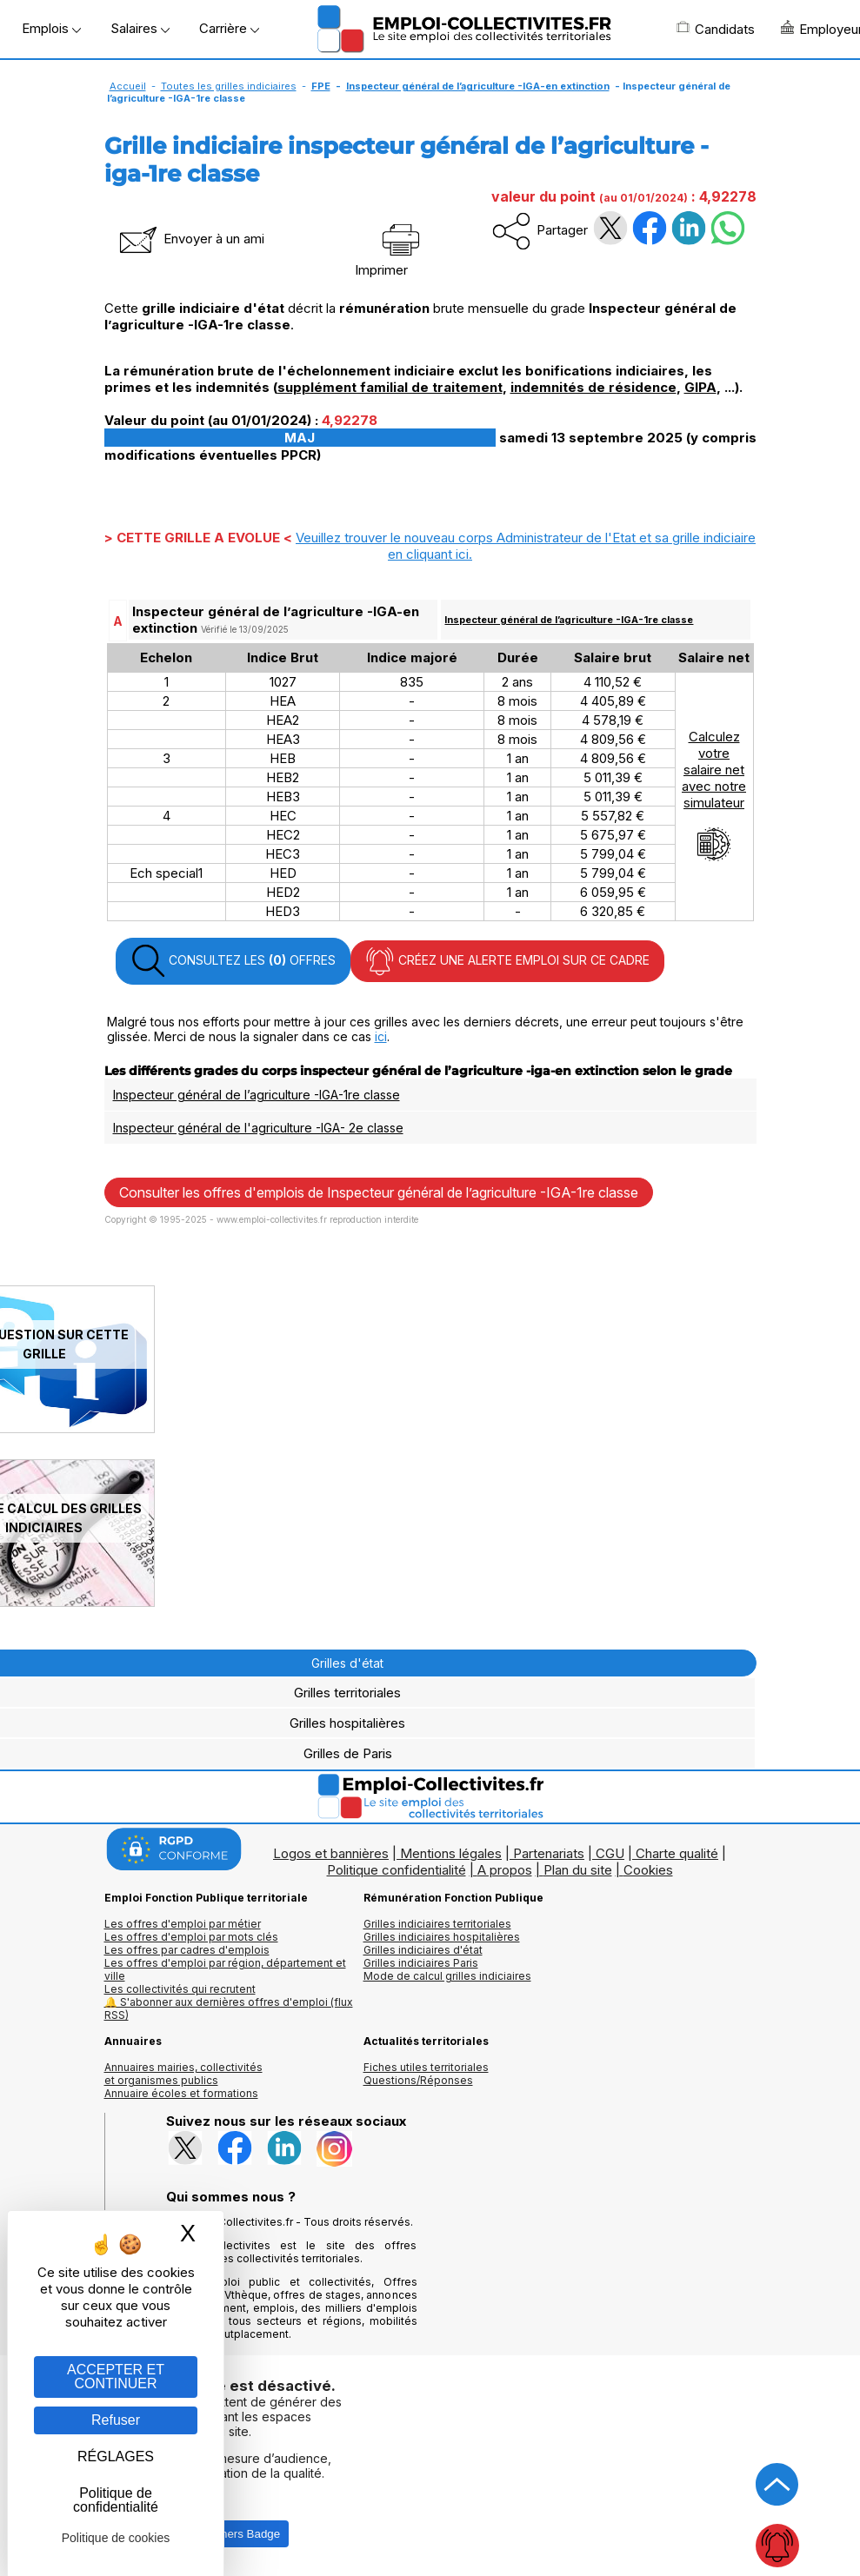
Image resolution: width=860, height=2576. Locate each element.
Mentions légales (451, 1853)
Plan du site (577, 1870)
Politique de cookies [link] (116, 2538)
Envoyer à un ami (190, 238)
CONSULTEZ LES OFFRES (233, 961)
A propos (504, 1870)
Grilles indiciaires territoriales (437, 1923)
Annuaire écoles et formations (181, 2093)
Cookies (648, 1870)
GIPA (700, 387)
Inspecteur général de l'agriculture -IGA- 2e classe (258, 1127)
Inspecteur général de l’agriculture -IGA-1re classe (568, 620)
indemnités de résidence (593, 387)
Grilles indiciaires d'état (423, 1949)
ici (381, 1036)
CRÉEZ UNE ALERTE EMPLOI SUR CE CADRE (507, 961)
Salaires (140, 28)
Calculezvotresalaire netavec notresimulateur (714, 795)
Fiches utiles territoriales (426, 2067)
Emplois (51, 28)
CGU (610, 1853)
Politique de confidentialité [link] (115, 2500)
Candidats (716, 28)
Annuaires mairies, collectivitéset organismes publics (183, 2074)
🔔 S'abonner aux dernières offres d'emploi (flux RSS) (228, 2008)
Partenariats (548, 1853)
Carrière (229, 28)
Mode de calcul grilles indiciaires (447, 1975)
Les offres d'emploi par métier (182, 1923)
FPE (320, 86)
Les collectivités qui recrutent (180, 1988)
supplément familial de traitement (390, 387)
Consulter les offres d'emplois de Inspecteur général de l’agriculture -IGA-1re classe (378, 1192)
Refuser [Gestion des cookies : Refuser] (115, 2420)
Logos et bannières (331, 1853)
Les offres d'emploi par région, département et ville (225, 1969)
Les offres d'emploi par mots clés (191, 1936)
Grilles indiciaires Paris (420, 1962)
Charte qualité (677, 1853)
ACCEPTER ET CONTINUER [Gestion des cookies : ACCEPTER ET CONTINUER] (115, 2376)
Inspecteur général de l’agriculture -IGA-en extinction (478, 86)
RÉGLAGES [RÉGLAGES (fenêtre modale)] (115, 2456)
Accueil (128, 86)
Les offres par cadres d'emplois (187, 1949)
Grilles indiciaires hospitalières (441, 1936)
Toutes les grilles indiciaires (229, 86)
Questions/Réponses (418, 2080)
